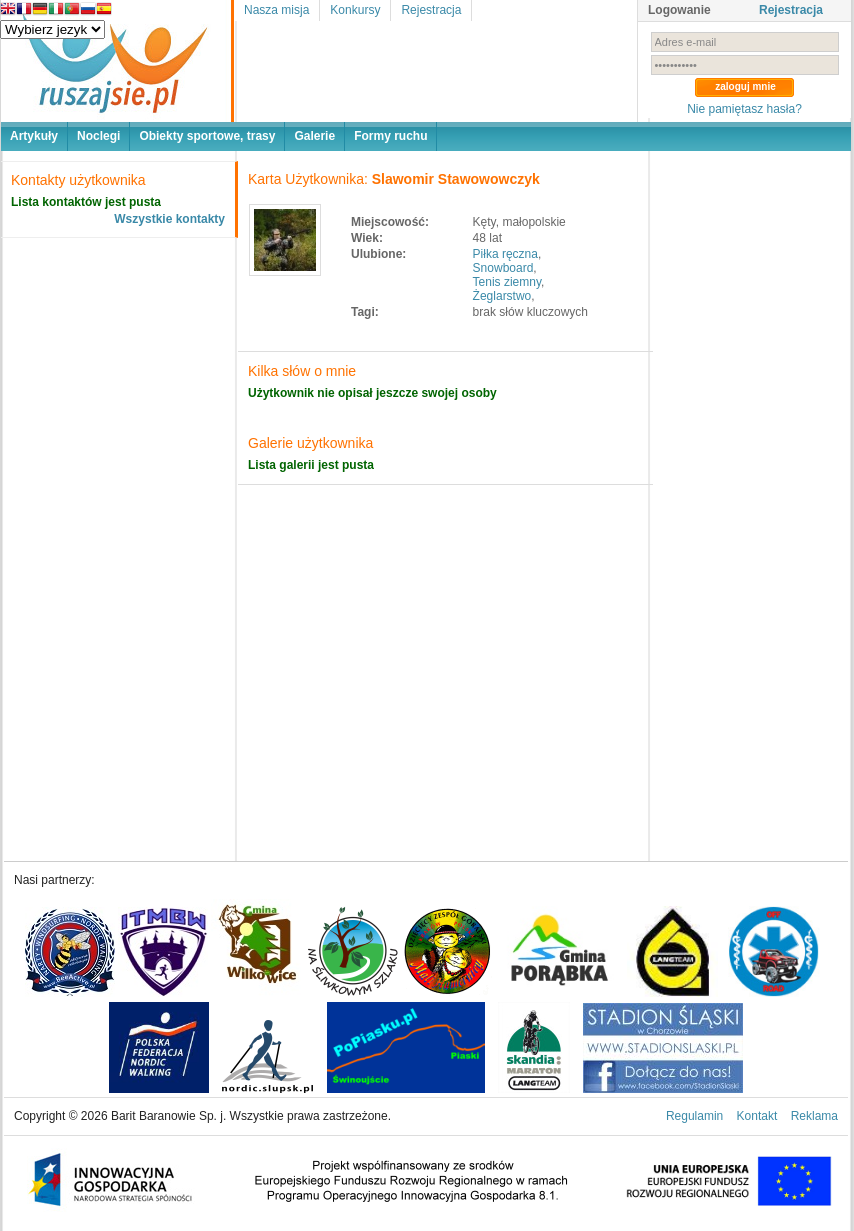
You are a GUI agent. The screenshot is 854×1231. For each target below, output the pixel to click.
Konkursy (355, 10)
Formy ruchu (390, 136)
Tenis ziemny (507, 282)
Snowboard (503, 268)
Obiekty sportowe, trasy (207, 136)
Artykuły (34, 136)
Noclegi (98, 136)
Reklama (814, 1116)
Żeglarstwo (502, 296)
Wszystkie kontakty (169, 219)
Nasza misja (276, 10)
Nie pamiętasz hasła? (744, 109)
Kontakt (757, 1116)
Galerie (314, 136)
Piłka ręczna (505, 254)
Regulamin (694, 1116)
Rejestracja (431, 10)
